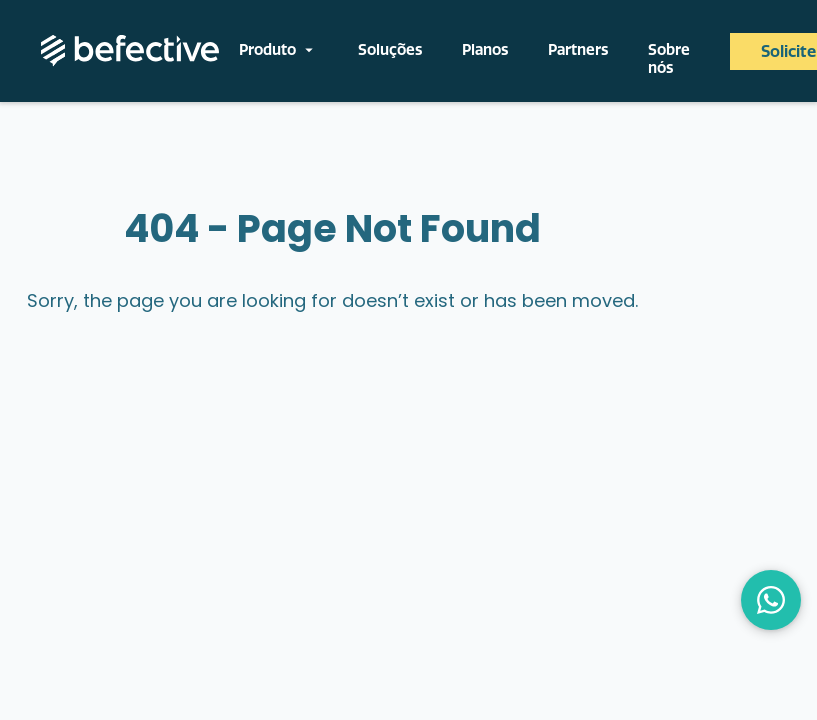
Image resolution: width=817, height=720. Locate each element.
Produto (278, 50)
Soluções (390, 50)
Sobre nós (669, 59)
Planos (485, 50)
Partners (578, 50)
